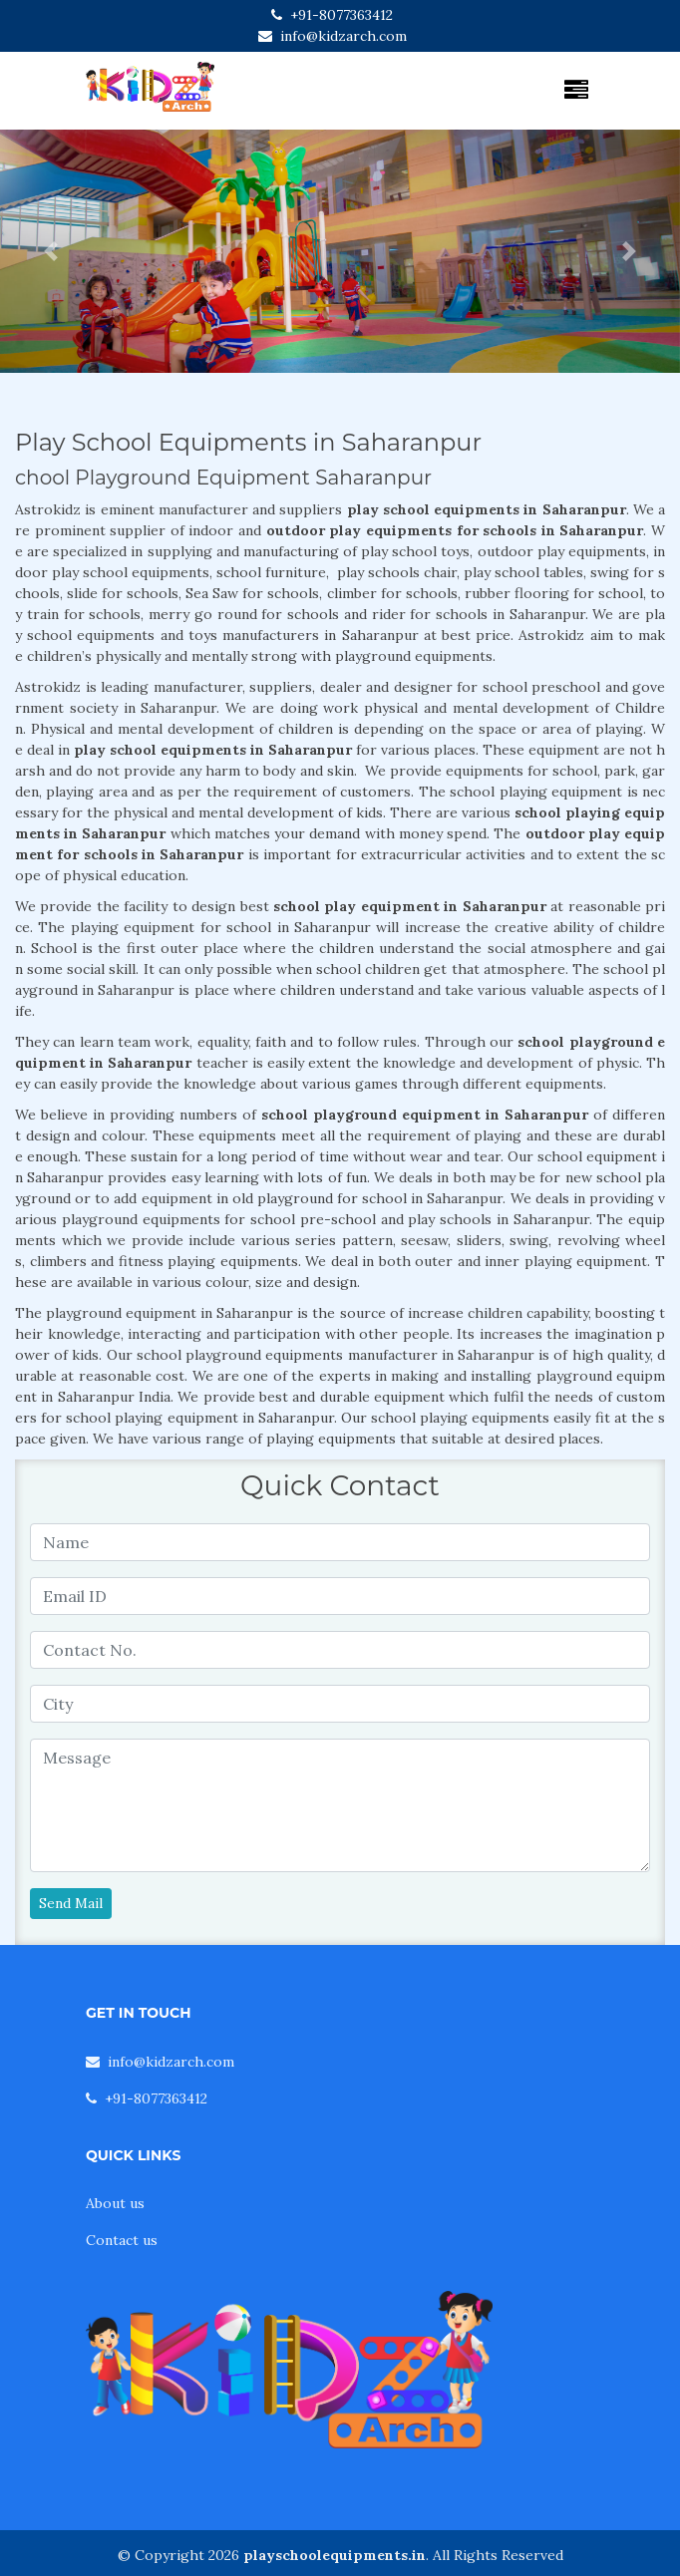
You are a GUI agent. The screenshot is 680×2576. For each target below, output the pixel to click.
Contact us (122, 2240)
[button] (51, 251)
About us (115, 2203)
